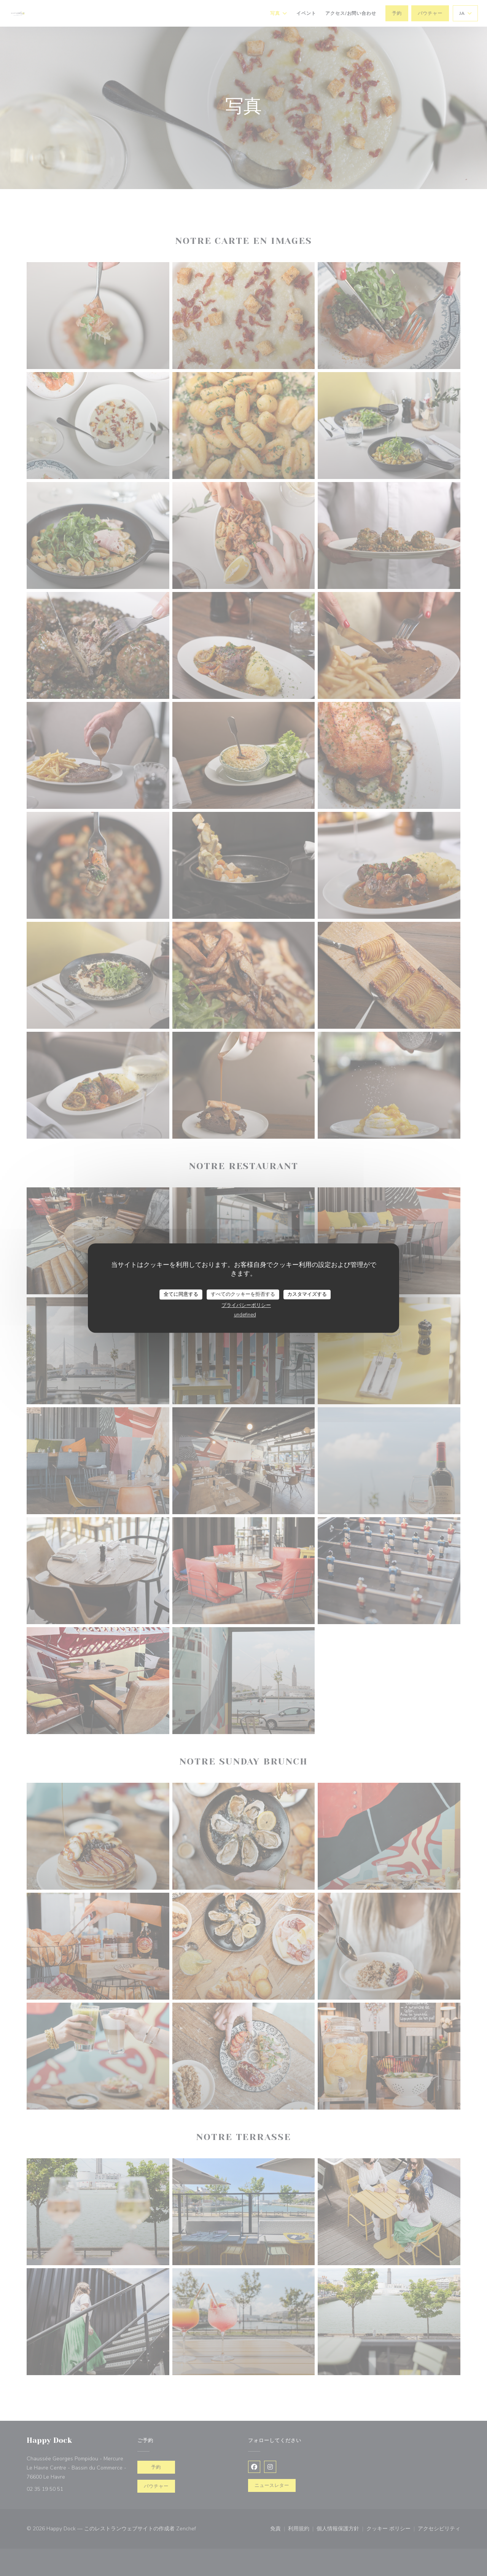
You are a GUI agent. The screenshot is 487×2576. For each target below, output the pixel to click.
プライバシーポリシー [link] (246, 1305)
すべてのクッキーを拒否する (243, 1294)
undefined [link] (245, 1314)
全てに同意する (181, 1294)
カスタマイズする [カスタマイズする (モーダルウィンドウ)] (307, 1294)
